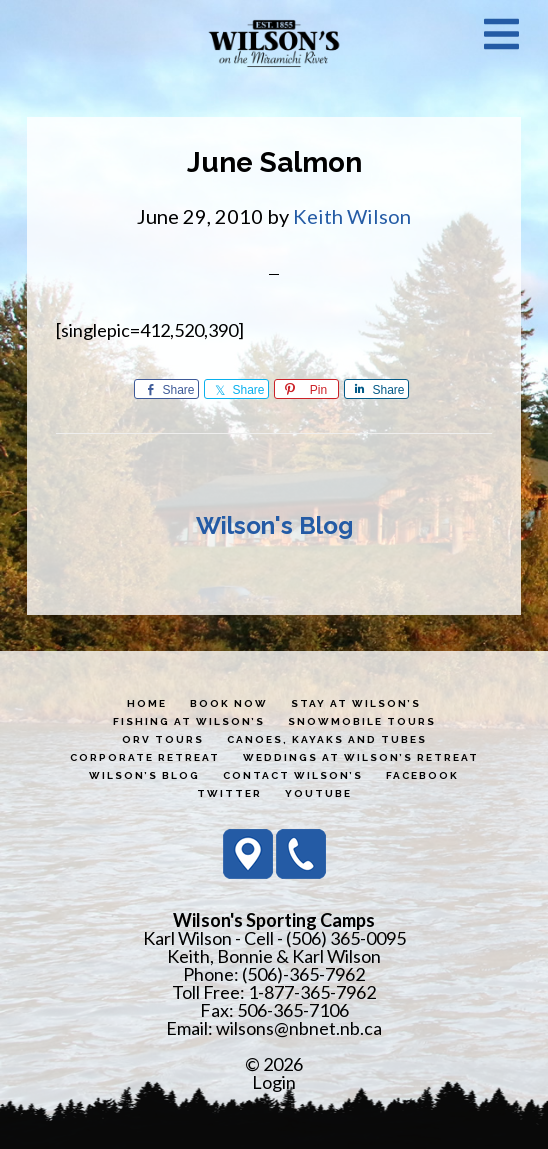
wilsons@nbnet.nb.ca (299, 1028)
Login (274, 1082)
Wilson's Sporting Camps (274, 43)
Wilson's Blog (274, 525)
